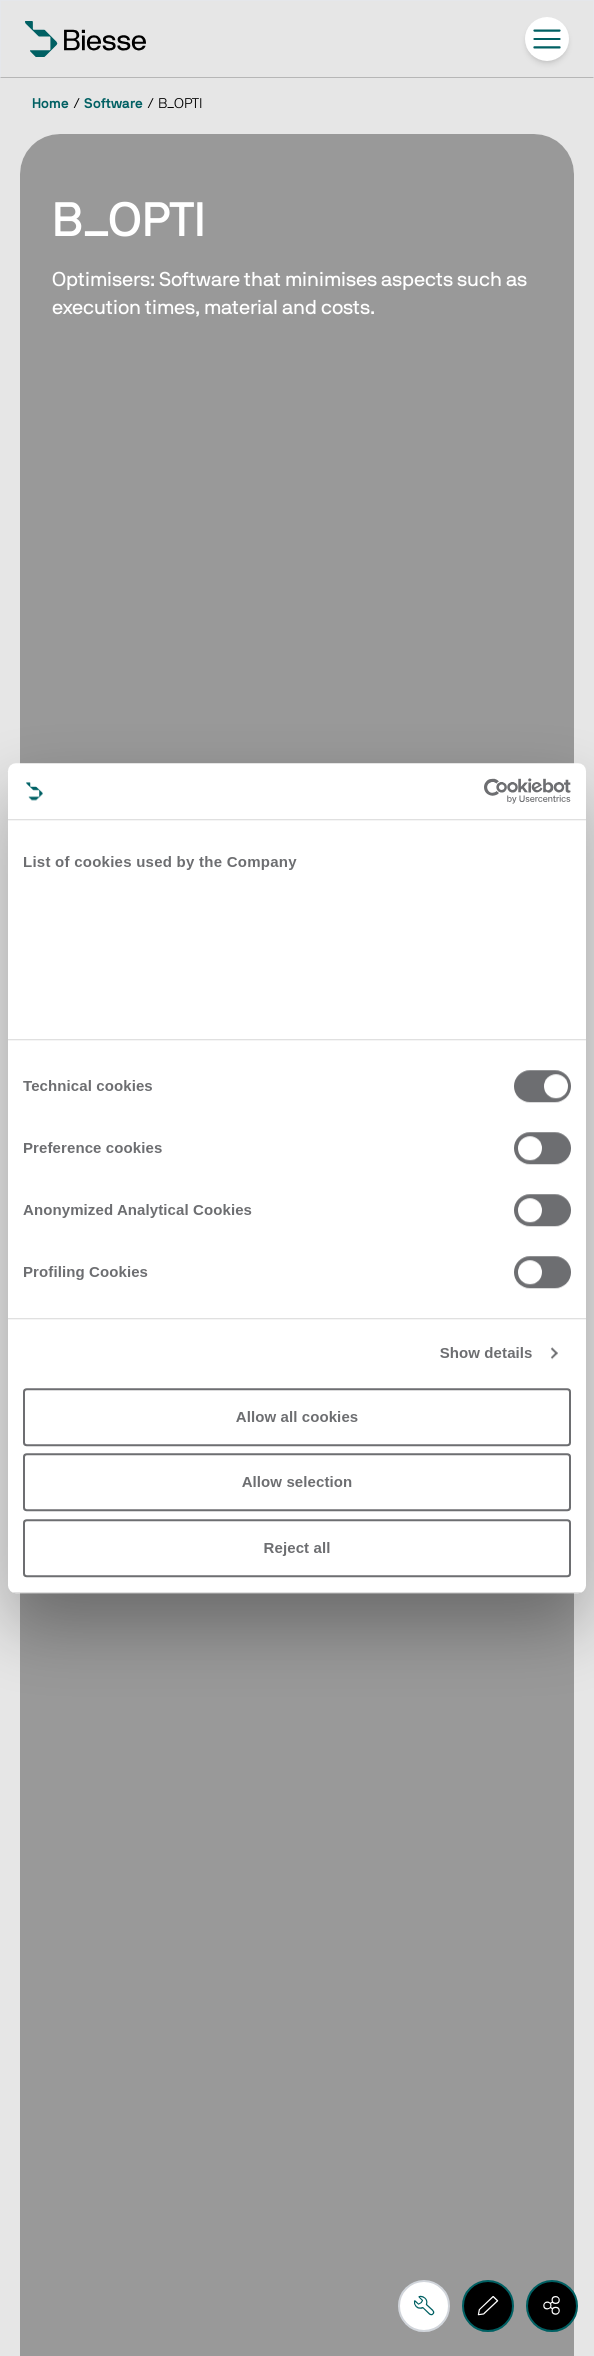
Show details (486, 1352)
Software (113, 104)
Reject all (297, 1547)
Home (50, 104)
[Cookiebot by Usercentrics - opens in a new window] (483, 791)
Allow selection (297, 1481)
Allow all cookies (297, 1416)
